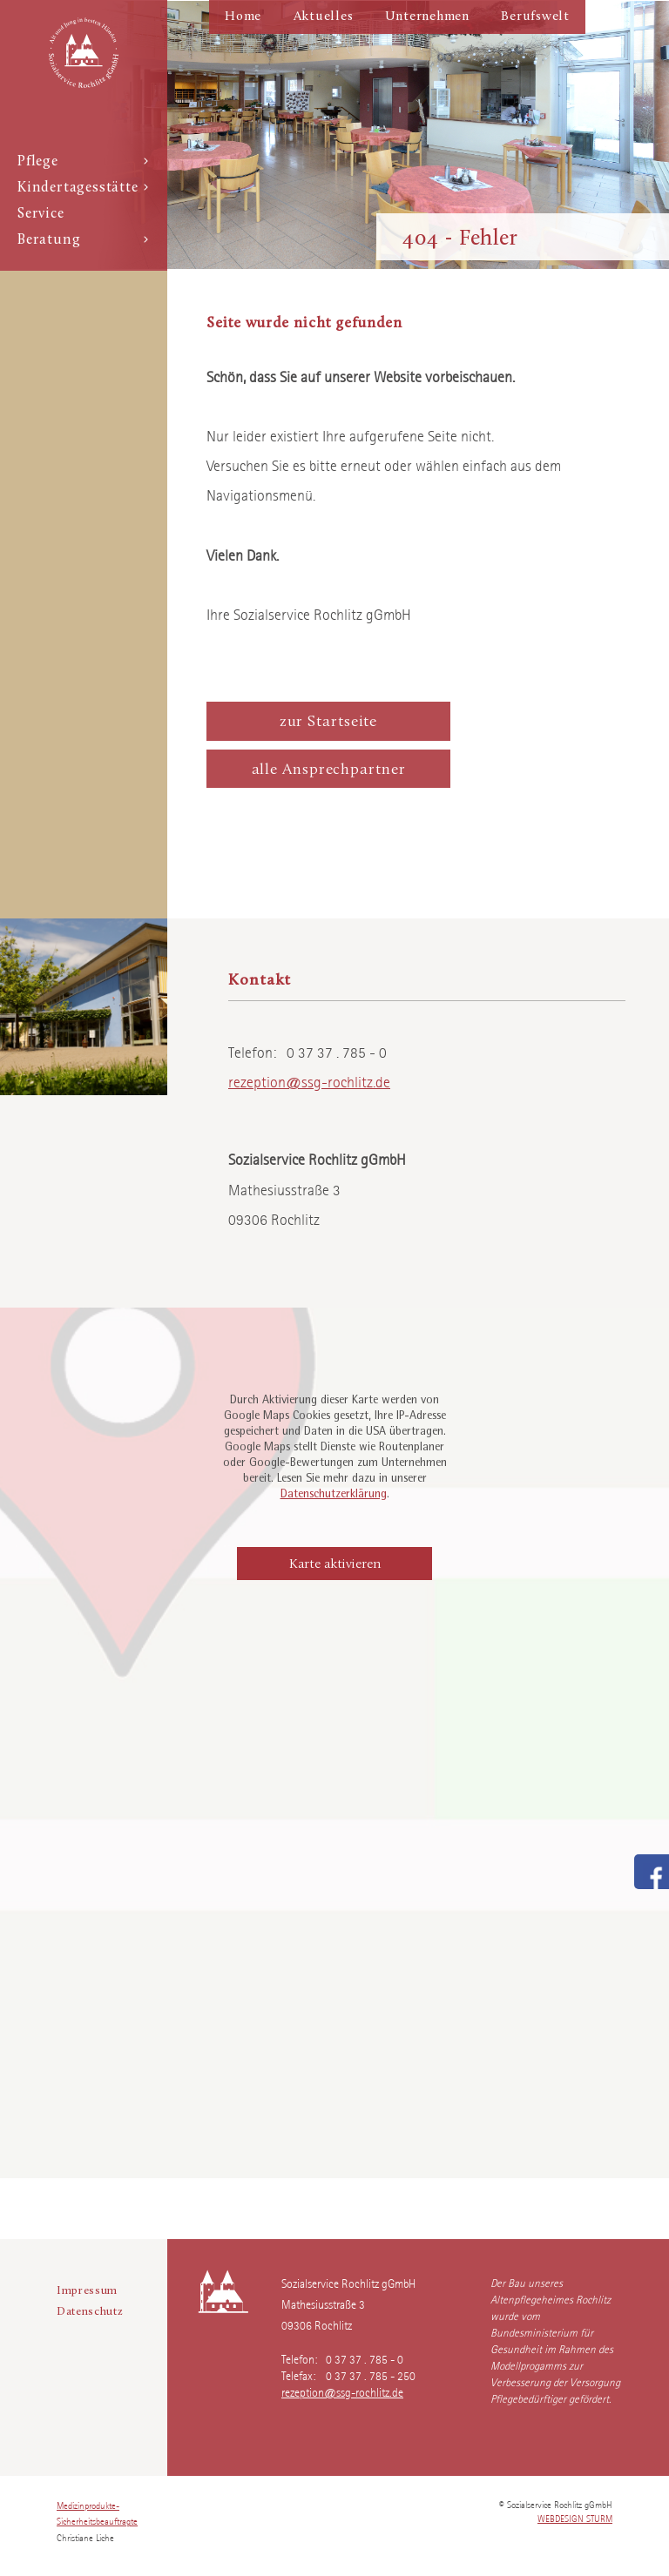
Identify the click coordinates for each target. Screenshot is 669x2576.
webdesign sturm (574, 2518)
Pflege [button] (83, 162)
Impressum (87, 2291)
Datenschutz (90, 2311)
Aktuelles (324, 17)
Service (40, 214)
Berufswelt (535, 17)
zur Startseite (329, 722)
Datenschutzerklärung (333, 1495)
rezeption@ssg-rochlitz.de (309, 1080)
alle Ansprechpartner (329, 770)
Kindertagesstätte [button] (83, 188)
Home (243, 17)
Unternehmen (427, 17)
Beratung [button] (83, 240)
